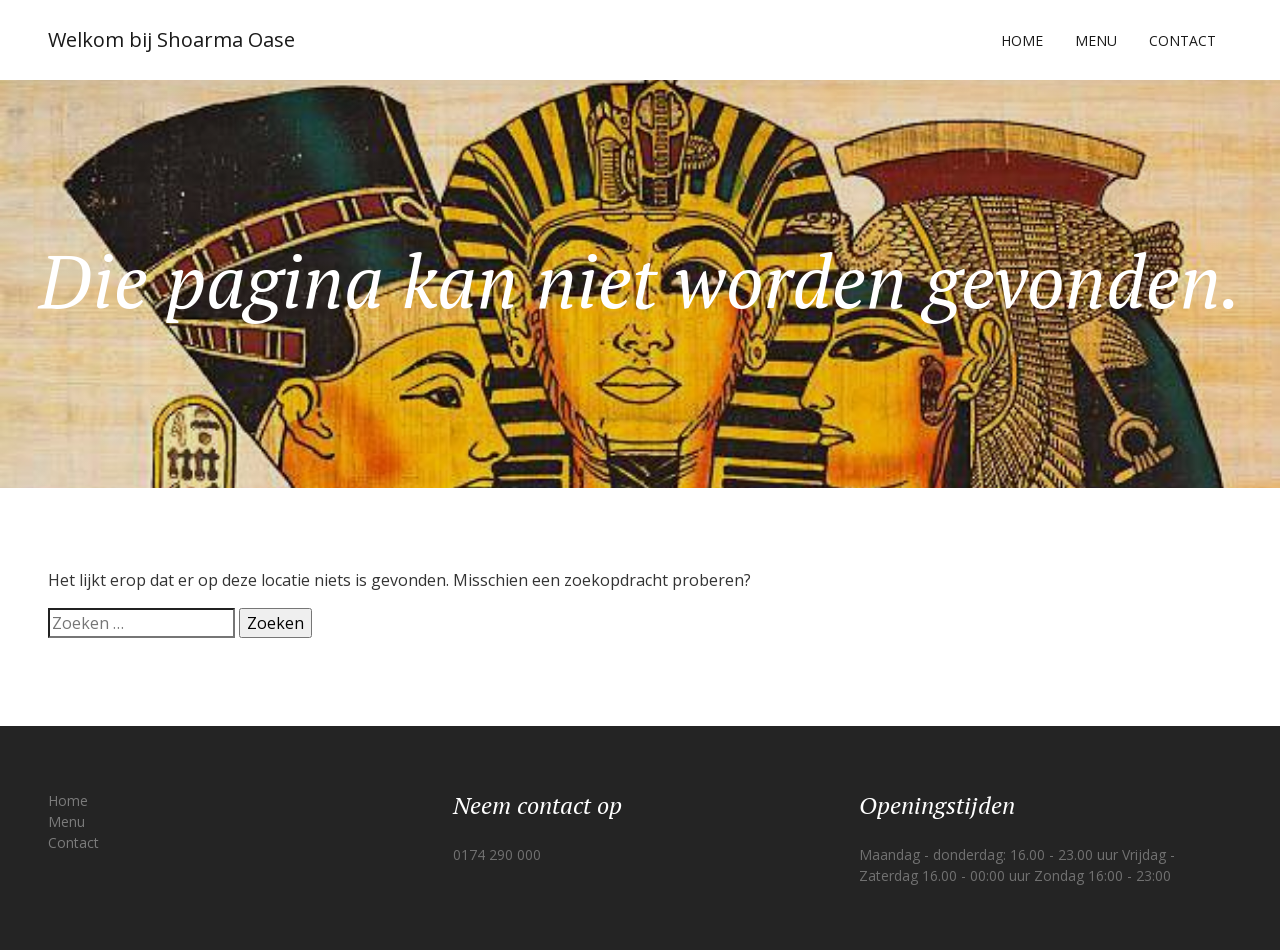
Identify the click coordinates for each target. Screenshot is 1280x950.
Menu (1096, 40)
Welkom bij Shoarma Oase (171, 39)
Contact (1182, 40)
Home (1022, 40)
